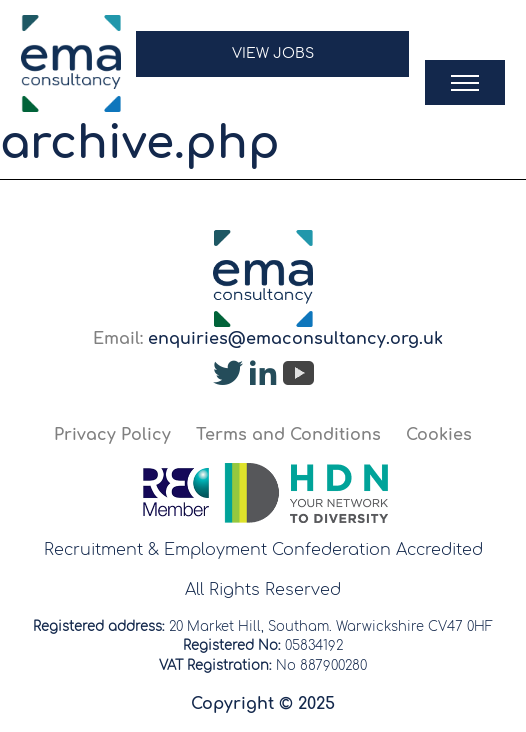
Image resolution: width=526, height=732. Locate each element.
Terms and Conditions (288, 435)
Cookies (439, 435)
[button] (273, 63)
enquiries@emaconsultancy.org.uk (295, 339)
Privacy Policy (112, 435)
